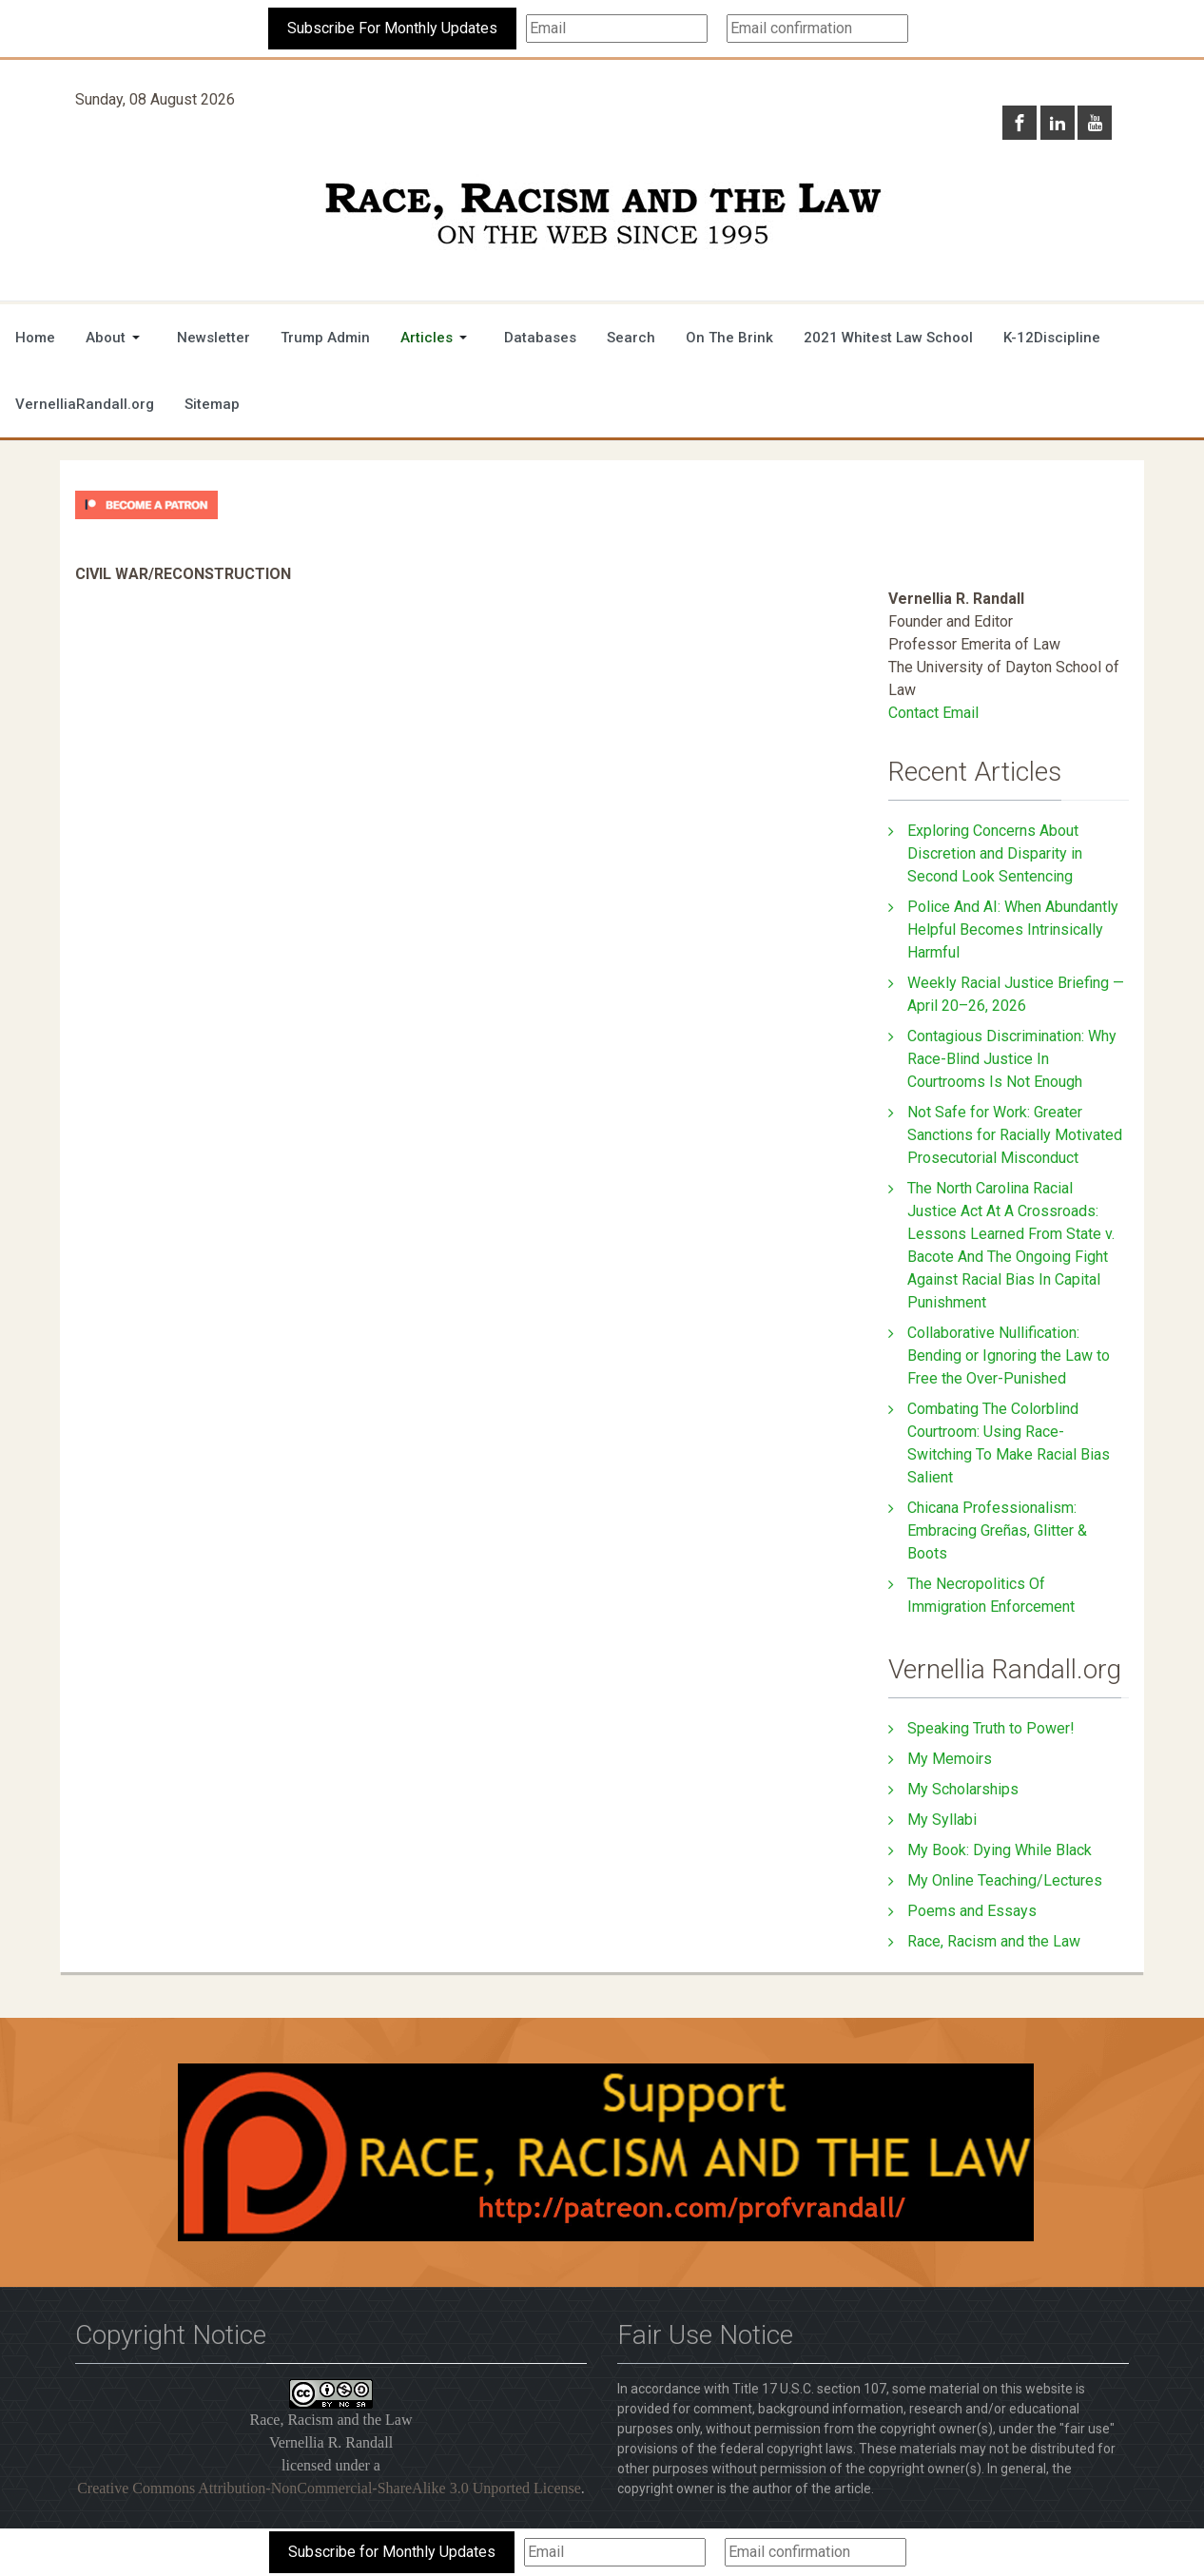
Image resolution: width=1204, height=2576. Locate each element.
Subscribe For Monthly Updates (392, 28)
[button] (116, 337)
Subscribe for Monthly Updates (391, 2552)
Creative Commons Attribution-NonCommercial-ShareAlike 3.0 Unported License (329, 2488)
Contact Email (933, 713)
